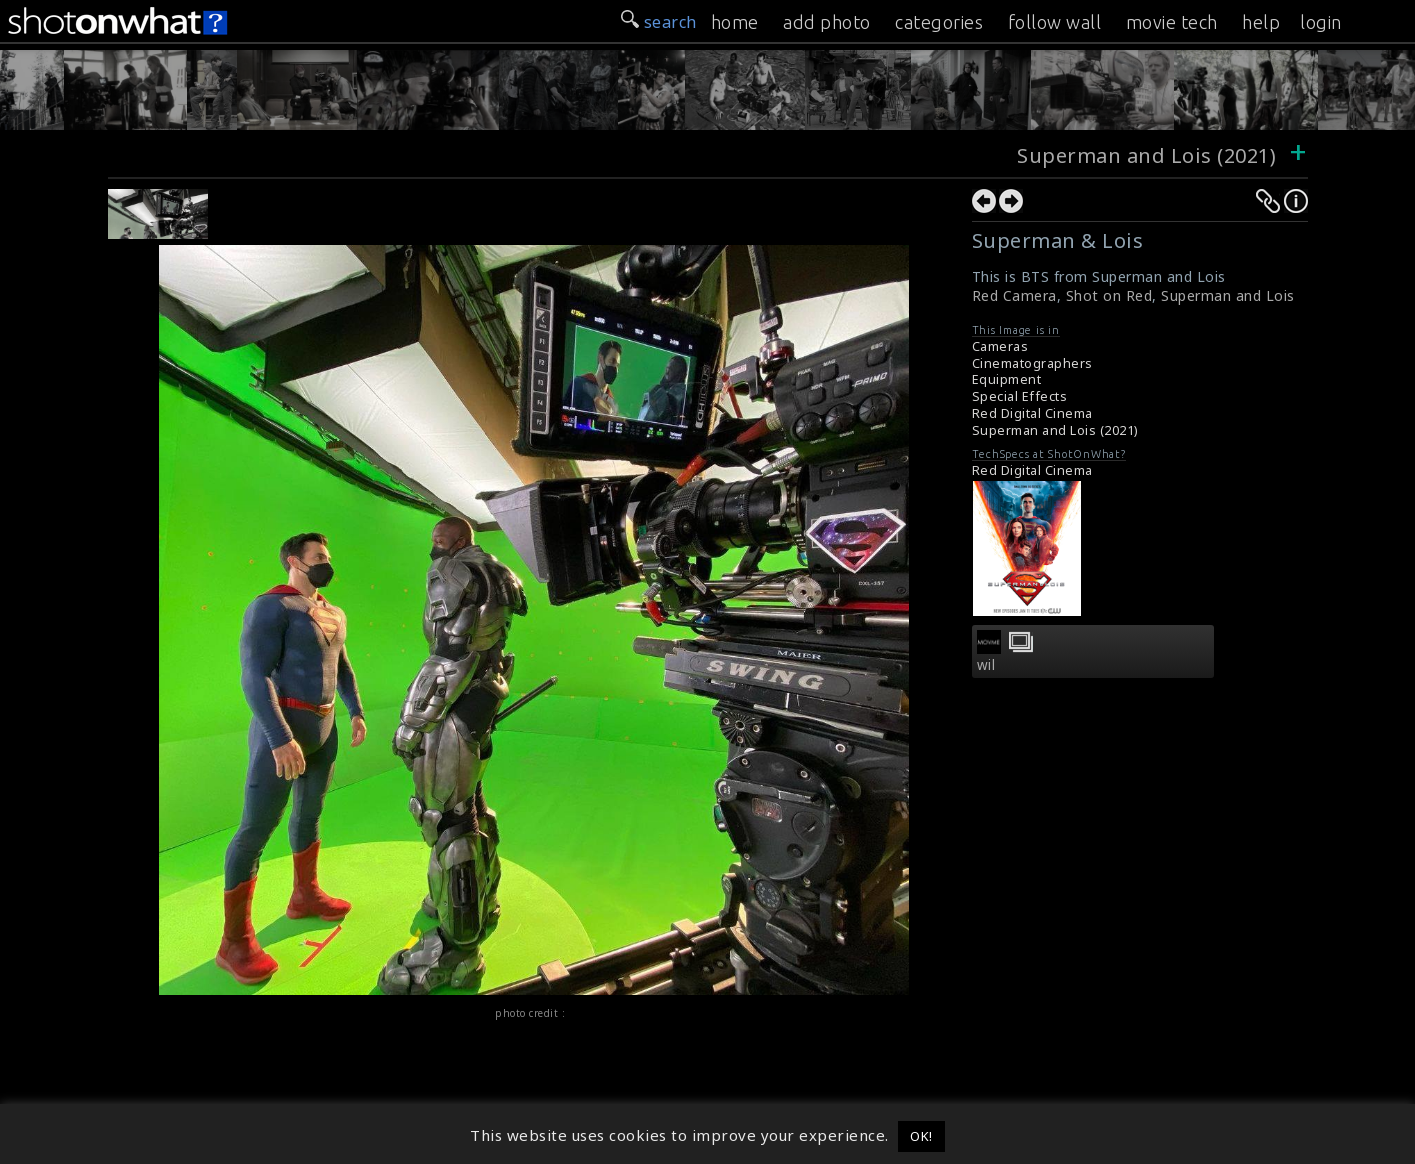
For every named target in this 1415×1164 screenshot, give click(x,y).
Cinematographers (1032, 363)
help (1261, 22)
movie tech (1172, 22)
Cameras (1000, 346)
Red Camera (1014, 295)
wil (986, 665)
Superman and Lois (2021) (1149, 155)
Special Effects (1020, 396)
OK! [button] (921, 1136)
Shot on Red (1109, 295)
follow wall (1055, 22)
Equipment (1007, 379)
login (1321, 22)
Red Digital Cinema (1032, 413)
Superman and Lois (1228, 295)
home (735, 22)
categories (939, 22)
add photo (827, 22)
